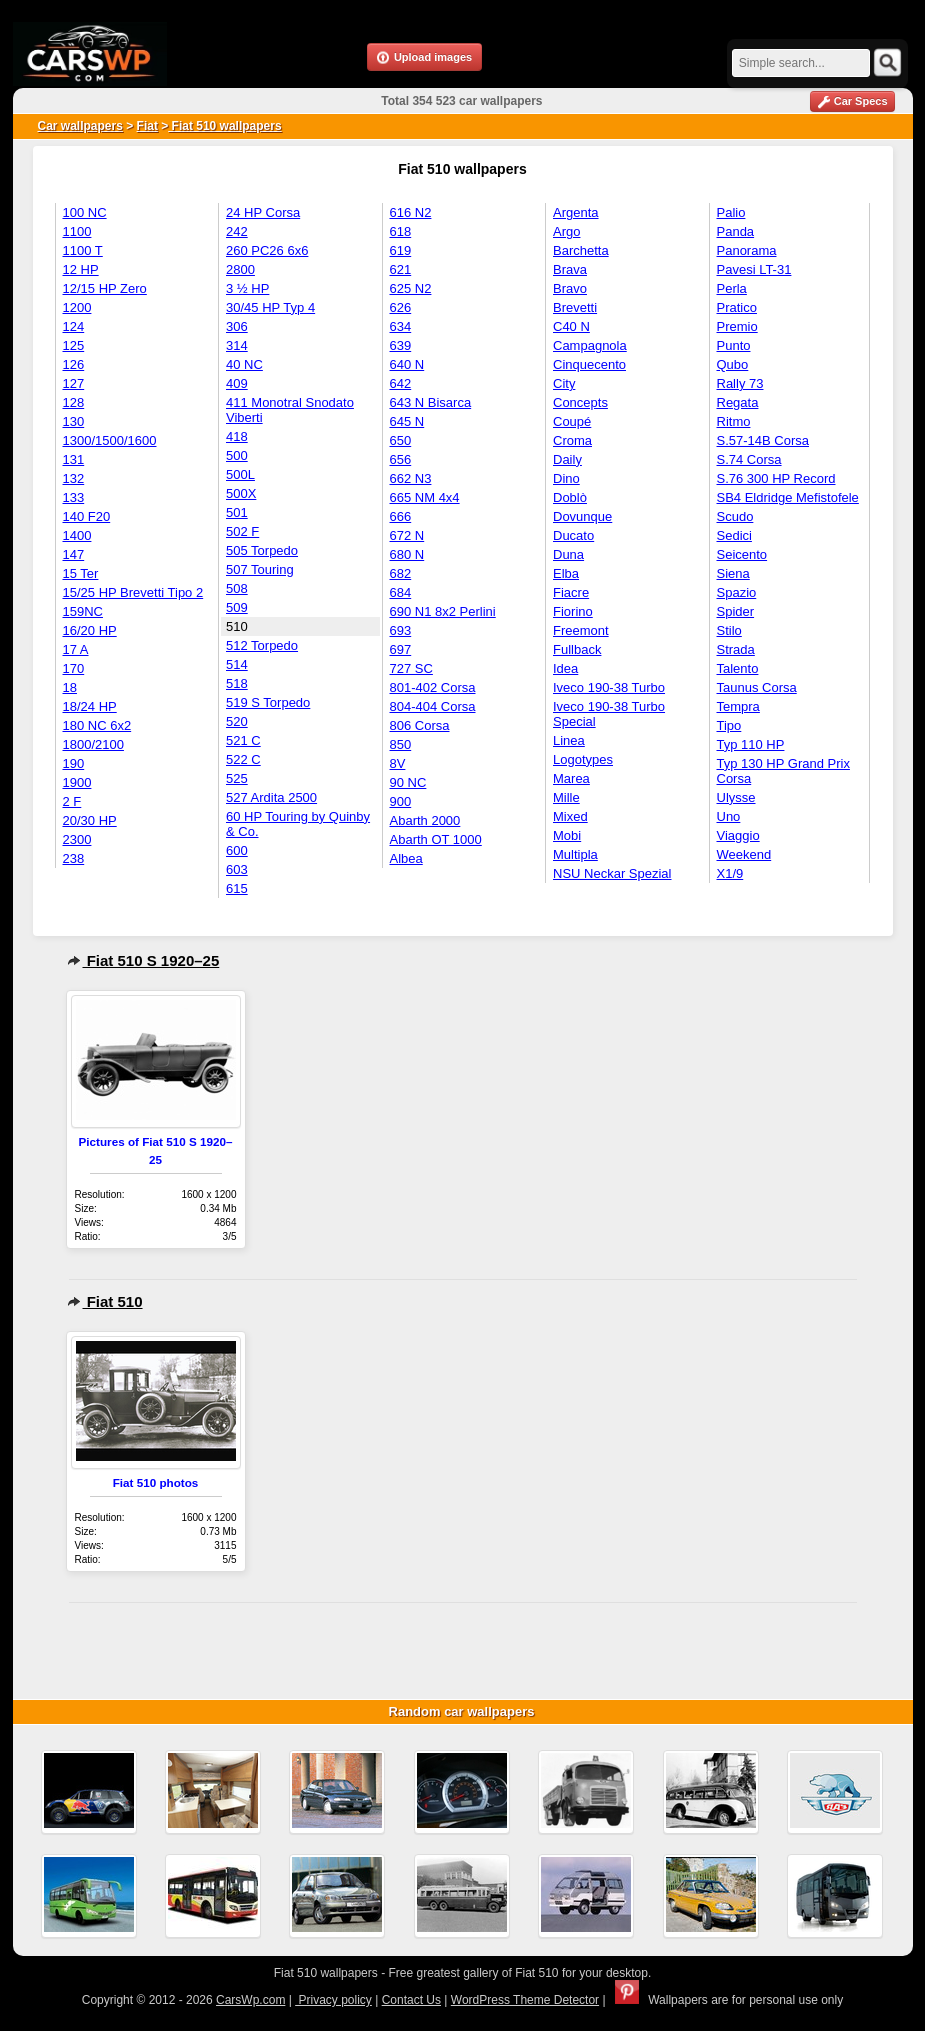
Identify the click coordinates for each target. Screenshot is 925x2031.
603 (237, 869)
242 (237, 231)
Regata (738, 402)
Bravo (570, 288)
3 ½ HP (247, 288)
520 (237, 721)
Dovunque (582, 516)
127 (74, 383)
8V (398, 763)
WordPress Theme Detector (525, 2000)
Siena (733, 573)
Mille (566, 797)
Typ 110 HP (751, 744)
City (564, 383)
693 (401, 630)
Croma (572, 440)
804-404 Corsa (433, 706)
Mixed (570, 816)
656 (401, 459)
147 (74, 554)
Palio (731, 212)
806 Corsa (420, 725)
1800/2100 (93, 744)
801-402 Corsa (433, 687)
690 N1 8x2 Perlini (443, 611)
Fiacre (571, 592)
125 (74, 345)
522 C (243, 759)
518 (237, 683)
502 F (242, 531)
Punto (734, 345)
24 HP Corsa (263, 212)
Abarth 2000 (425, 820)
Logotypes (583, 759)
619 (401, 250)
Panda (736, 231)
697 (401, 649)
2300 (77, 839)
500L (240, 474)
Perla (732, 288)
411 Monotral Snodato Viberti (290, 410)
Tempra (738, 706)
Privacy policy (333, 2000)
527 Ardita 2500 (271, 797)
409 (237, 383)
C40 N (571, 326)
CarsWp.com (250, 2000)
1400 (77, 535)
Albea (406, 858)
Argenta (576, 212)
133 (74, 497)
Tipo (729, 725)
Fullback (577, 649)
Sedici (734, 535)
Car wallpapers (80, 126)
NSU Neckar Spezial (612, 873)
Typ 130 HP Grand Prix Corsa (783, 771)
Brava (570, 269)
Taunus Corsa (757, 687)
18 (70, 687)
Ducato (573, 535)
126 (74, 364)
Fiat (147, 126)
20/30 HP (90, 820)
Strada (736, 649)
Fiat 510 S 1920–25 (143, 960)
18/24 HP (90, 706)
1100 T (83, 250)
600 (237, 850)
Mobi (567, 835)
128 (74, 402)
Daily (567, 459)
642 (401, 383)
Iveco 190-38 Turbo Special (609, 714)
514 (237, 664)
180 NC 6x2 (97, 725)
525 (237, 778)
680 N (407, 554)
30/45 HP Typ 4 (270, 307)
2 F (72, 801)
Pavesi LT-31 (754, 269)
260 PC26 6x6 (267, 250)
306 (237, 326)
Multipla (575, 854)
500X (241, 493)
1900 (77, 782)
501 (237, 512)
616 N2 (411, 212)
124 (74, 326)
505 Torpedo (262, 550)
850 (401, 744)
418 (237, 436)
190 (74, 763)
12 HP (81, 269)
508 (237, 588)
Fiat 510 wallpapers (224, 126)
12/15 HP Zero (105, 288)
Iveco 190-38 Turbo (609, 687)
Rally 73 (740, 383)
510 (237, 626)
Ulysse (736, 797)
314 (237, 345)
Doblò (570, 497)
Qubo (733, 364)
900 (401, 801)
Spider (736, 611)
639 (401, 345)
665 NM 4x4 (425, 497)
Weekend (744, 854)
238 (74, 858)
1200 (77, 307)
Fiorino (573, 611)
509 (237, 607)
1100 (77, 231)
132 (74, 478)
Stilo (729, 630)
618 (401, 231)
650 (401, 440)
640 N (407, 364)
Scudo (735, 516)
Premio (737, 326)
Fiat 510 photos (156, 1482)
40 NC (244, 364)
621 (401, 269)
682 (401, 573)
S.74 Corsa (749, 459)
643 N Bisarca (431, 402)
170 (74, 668)
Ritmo (734, 421)
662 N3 (411, 478)
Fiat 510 (105, 1301)
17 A (76, 649)
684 (401, 592)
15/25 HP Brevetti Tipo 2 (133, 592)
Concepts (580, 402)
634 (401, 326)
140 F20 (87, 516)
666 (401, 516)
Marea (571, 778)
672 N (407, 535)
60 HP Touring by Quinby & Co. (298, 824)
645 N (407, 421)
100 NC (85, 212)
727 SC (411, 668)
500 (237, 455)
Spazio (737, 592)
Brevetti (575, 307)
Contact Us (411, 2000)
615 (237, 888)
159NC (83, 611)
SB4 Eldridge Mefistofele (788, 497)
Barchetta (581, 250)
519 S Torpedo (268, 702)
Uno (729, 816)
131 (74, 459)
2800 (240, 269)
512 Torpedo (262, 645)
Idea (565, 668)
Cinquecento (589, 364)
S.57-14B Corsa (763, 440)
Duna (568, 554)
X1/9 (730, 873)
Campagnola (590, 345)
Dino (566, 478)
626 (401, 307)
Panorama (747, 250)
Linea (569, 740)
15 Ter (81, 573)
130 (74, 421)
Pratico (737, 307)
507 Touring (260, 569)
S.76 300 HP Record (776, 478)
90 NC (408, 782)
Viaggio (738, 835)
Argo (566, 231)
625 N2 (411, 288)
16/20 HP (90, 630)
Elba (566, 573)
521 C (243, 740)
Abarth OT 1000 (436, 839)
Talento (738, 668)
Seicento (742, 554)
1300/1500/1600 (110, 440)
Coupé (572, 421)
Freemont (581, 630)
